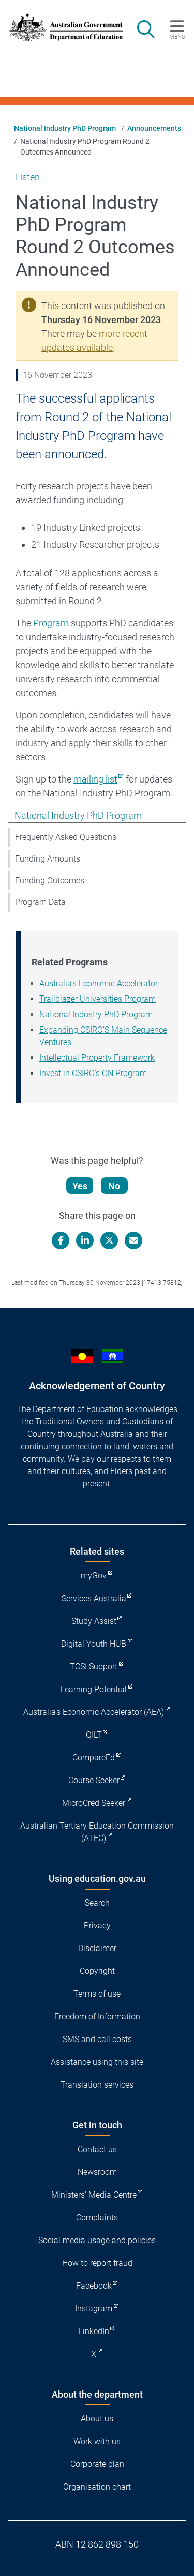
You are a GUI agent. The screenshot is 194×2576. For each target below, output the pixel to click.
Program (51, 623)
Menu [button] (177, 37)
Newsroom (97, 2172)
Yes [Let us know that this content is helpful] (79, 1185)
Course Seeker (94, 1780)
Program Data (40, 902)
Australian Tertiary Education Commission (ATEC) (97, 1832)
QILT (94, 1735)
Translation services (97, 2085)
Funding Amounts (47, 859)
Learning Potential (94, 1689)
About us (97, 2419)
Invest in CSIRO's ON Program (93, 1073)
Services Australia (94, 1598)
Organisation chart (97, 2487)
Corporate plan (97, 2464)
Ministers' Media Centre (94, 2195)
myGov (94, 1576)
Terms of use (97, 1994)
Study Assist (93, 1621)
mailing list (95, 779)
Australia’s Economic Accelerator (98, 983)
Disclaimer (97, 1948)
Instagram (93, 2308)
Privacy (97, 1925)
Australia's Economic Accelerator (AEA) (93, 1712)
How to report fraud (97, 2263)
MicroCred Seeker (93, 1803)
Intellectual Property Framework (97, 1058)
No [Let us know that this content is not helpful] (114, 1185)
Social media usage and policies (97, 2240)
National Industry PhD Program (65, 128)
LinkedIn (94, 2331)
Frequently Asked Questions (65, 837)
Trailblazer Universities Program (97, 999)
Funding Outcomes (49, 880)
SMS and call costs (97, 2039)
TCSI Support (93, 1667)
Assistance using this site (97, 2062)
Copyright (97, 1971)
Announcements (154, 128)
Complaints (97, 2217)
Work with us (97, 2441)
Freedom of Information (97, 2016)
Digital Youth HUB (93, 1644)
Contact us (97, 2149)
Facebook (94, 2286)
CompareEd (93, 1757)
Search (97, 1903)
